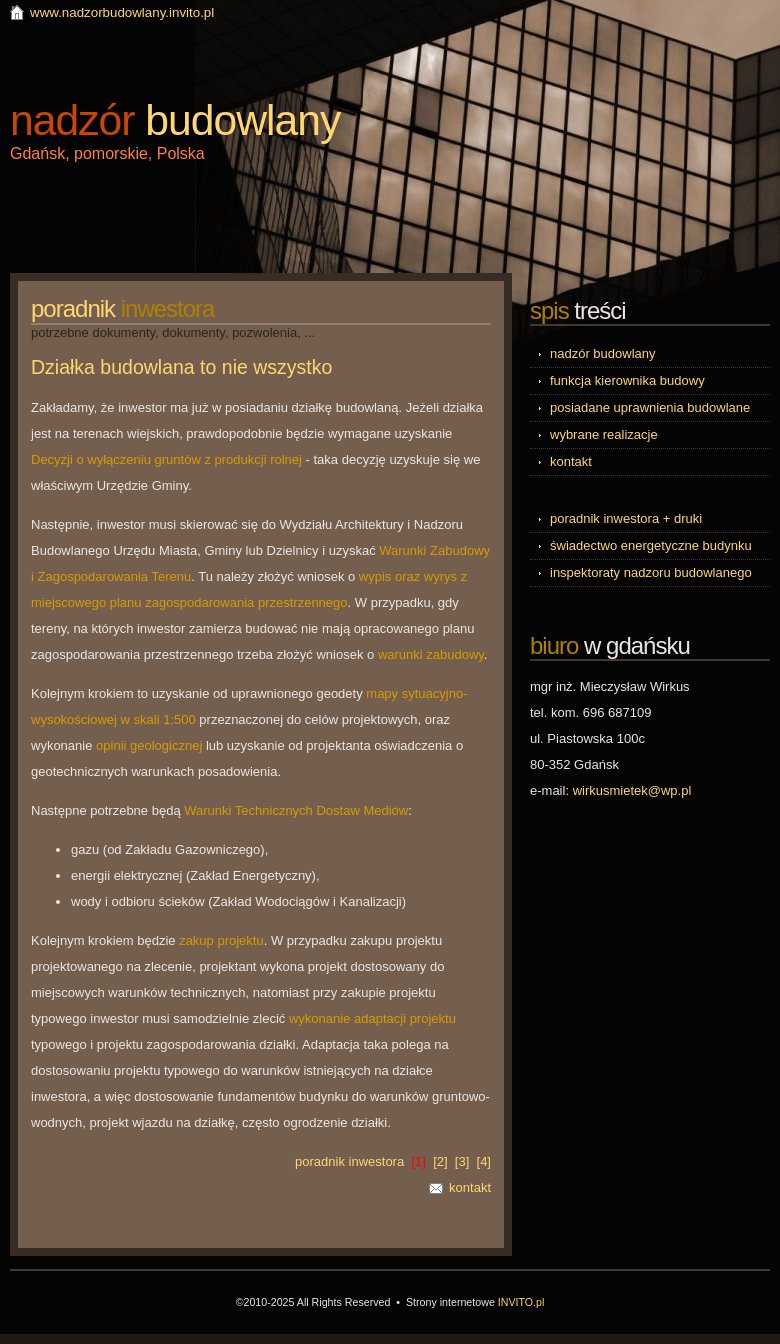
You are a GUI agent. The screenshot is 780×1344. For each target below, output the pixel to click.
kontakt (470, 1187)
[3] (462, 1161)
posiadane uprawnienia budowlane (650, 407)
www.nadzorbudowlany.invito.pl (122, 12)
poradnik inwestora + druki (626, 518)
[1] (418, 1161)
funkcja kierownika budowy (627, 380)
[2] (440, 1161)
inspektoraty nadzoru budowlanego (651, 572)
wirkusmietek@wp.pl (632, 790)
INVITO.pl (521, 1302)
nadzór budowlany (603, 353)
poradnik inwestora (349, 1161)
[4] (484, 1161)
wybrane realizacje (604, 434)
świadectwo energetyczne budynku (651, 545)
